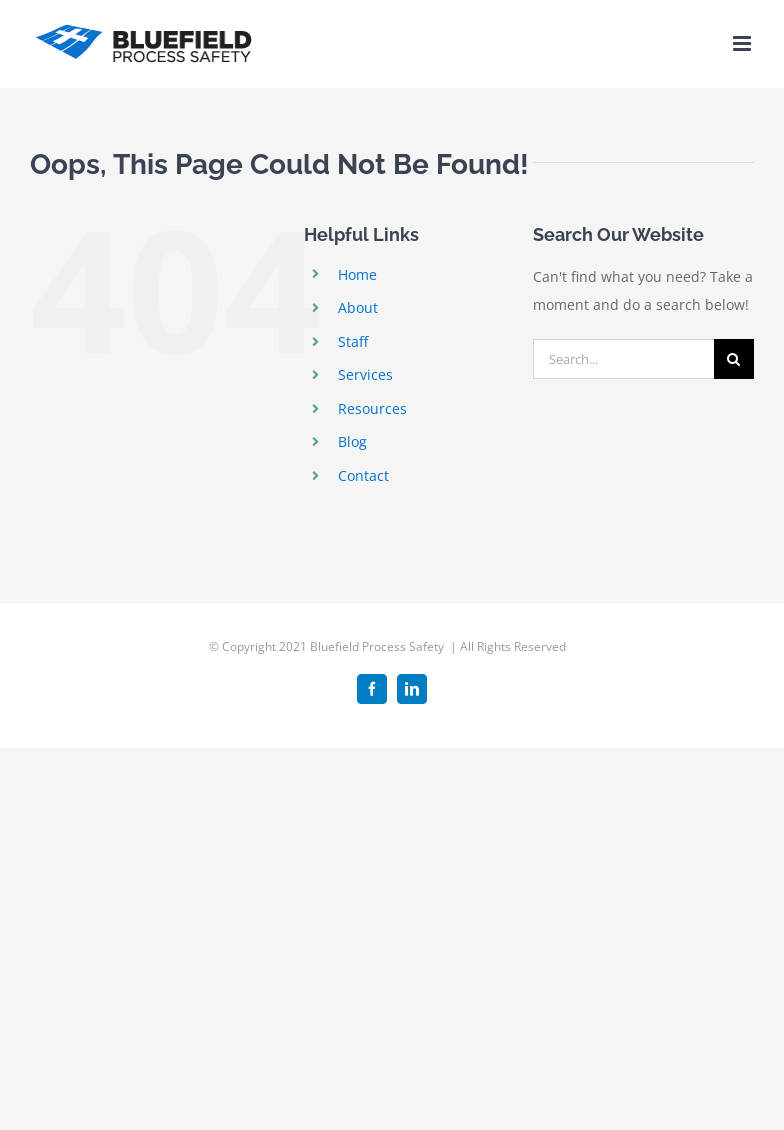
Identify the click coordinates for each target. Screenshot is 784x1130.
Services (365, 374)
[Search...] (623, 359)
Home (357, 274)
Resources (372, 408)
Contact (363, 475)
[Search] (734, 359)
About (358, 307)
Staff (353, 341)
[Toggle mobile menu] (743, 43)
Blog (352, 441)
